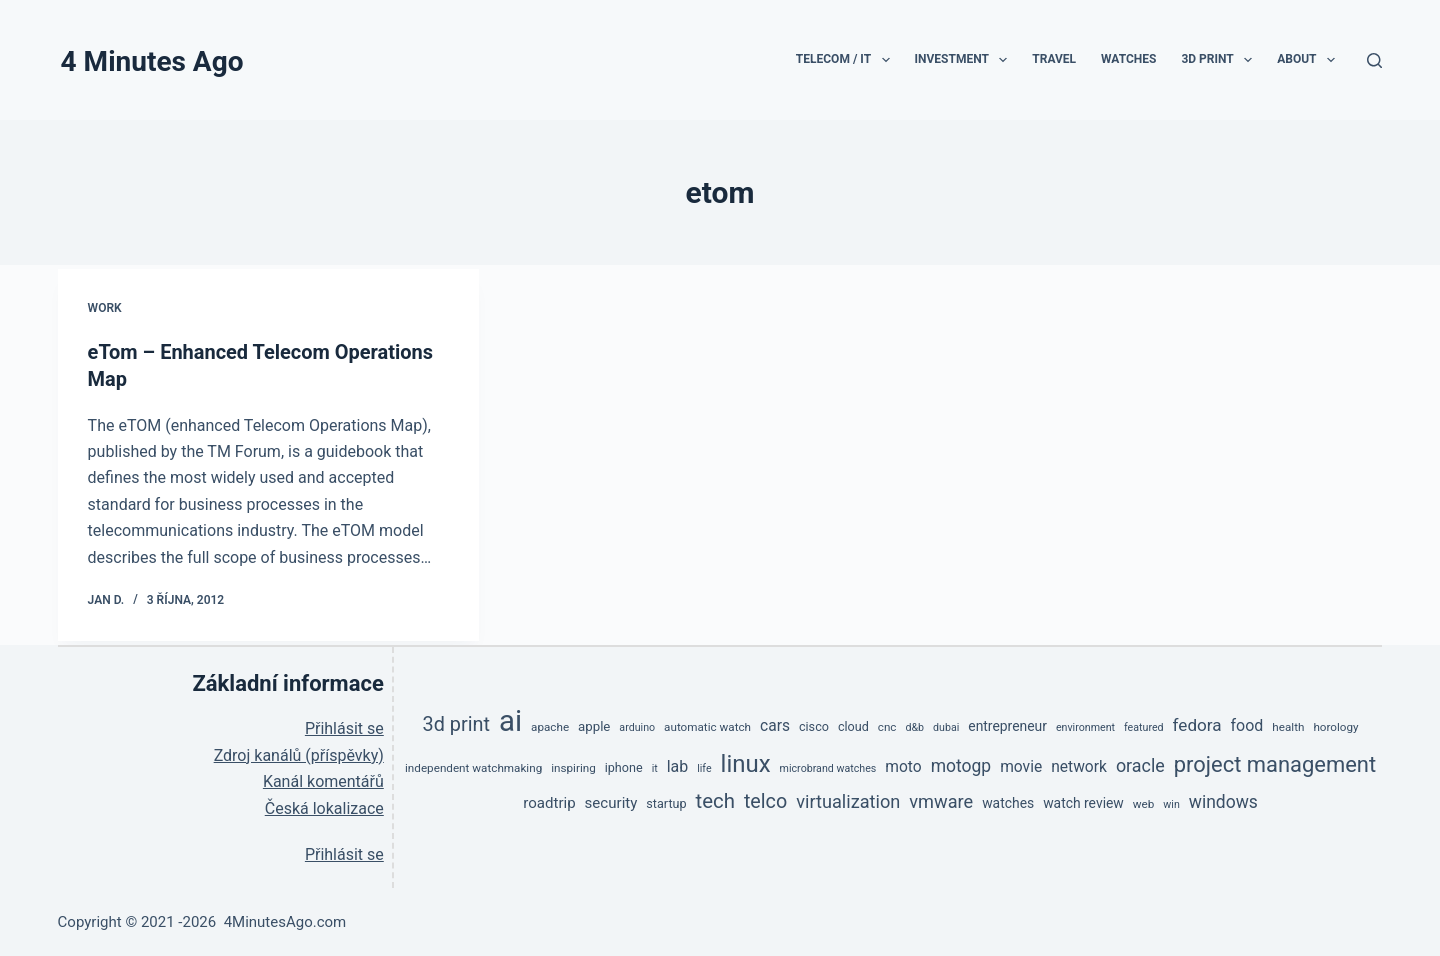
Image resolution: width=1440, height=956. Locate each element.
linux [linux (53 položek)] (746, 762)
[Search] (1374, 60)
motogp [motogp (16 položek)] (961, 764)
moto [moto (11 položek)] (903, 765)
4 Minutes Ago (152, 61)
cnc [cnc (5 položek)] (887, 725)
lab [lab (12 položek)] (678, 764)
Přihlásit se (344, 727)
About (1310, 60)
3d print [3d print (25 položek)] (456, 722)
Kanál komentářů (323, 779)
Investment (965, 60)
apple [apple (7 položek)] (594, 724)
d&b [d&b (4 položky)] (914, 725)
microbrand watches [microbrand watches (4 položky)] (828, 766)
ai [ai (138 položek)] (510, 719)
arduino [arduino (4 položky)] (637, 725)
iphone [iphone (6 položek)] (624, 765)
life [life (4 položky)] (704, 766)
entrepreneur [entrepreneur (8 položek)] (1007, 724)
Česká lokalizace (324, 806)
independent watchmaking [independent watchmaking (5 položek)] (473, 766)
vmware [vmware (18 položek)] (941, 799)
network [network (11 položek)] (1079, 765)
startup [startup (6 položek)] (666, 801)
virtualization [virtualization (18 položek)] (848, 799)
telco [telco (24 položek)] (765, 799)
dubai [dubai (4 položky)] (946, 725)
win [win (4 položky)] (1171, 802)
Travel (1054, 59)
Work (105, 308)
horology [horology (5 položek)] (1335, 725)
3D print (1220, 60)
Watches (1128, 59)
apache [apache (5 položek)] (550, 725)
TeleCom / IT (847, 60)
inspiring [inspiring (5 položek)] (573, 766)
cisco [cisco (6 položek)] (814, 724)
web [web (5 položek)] (1144, 802)
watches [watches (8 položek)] (1008, 801)
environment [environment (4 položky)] (1085, 725)
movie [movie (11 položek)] (1021, 765)
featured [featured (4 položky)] (1144, 725)
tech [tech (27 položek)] (715, 799)
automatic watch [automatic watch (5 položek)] (707, 725)
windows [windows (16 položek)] (1223, 800)
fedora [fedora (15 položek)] (1197, 723)
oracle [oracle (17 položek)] (1140, 763)
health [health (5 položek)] (1288, 725)
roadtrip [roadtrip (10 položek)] (549, 801)
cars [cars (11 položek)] (775, 724)
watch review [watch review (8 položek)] (1083, 801)
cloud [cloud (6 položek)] (853, 724)
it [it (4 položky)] (655, 766)
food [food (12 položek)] (1247, 723)
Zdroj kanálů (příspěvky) (299, 753)
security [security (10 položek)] (611, 801)
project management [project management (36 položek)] (1275, 762)
